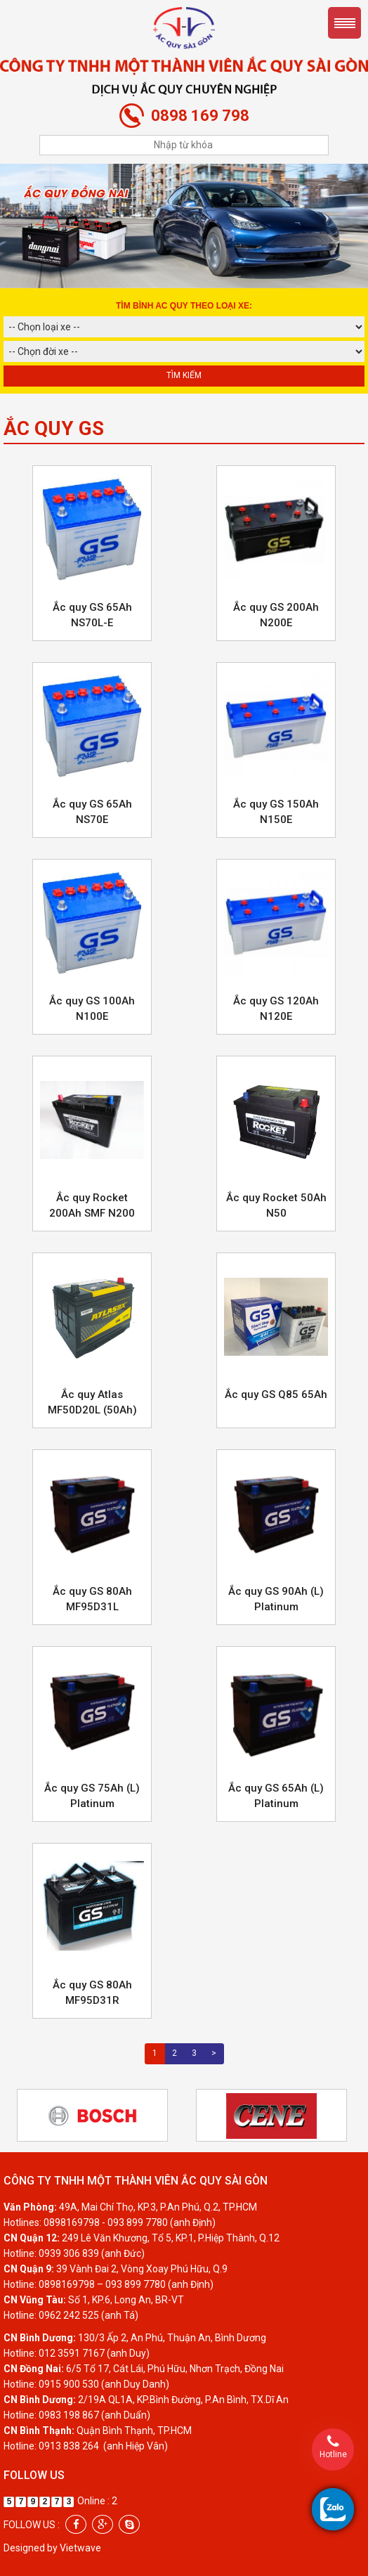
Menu (344, 23)
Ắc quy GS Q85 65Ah (276, 1394)
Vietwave (80, 2548)
